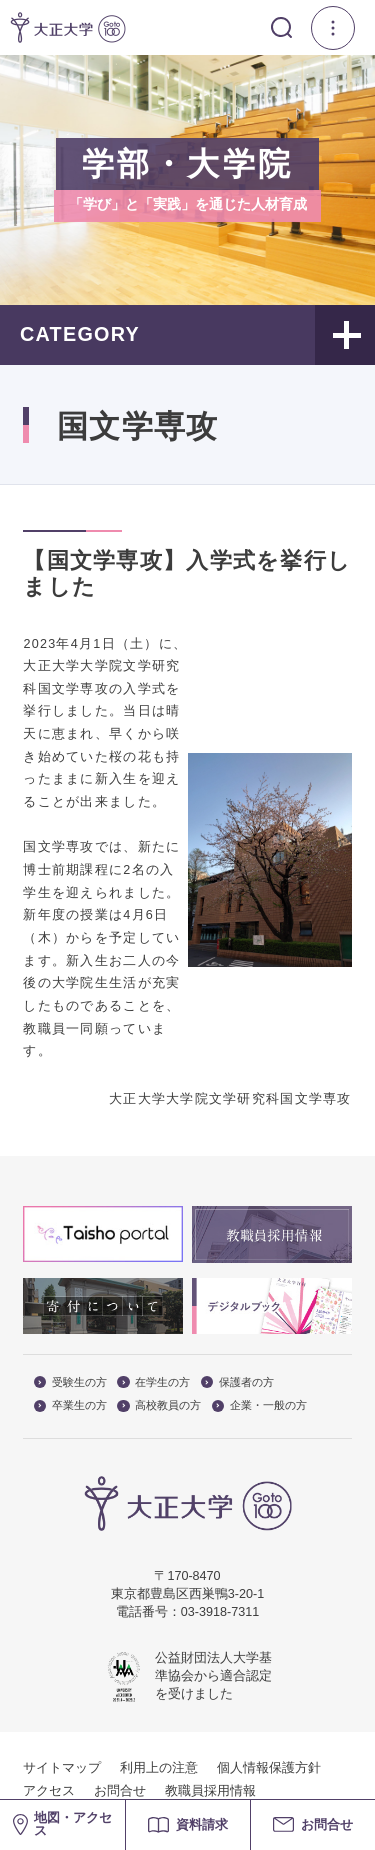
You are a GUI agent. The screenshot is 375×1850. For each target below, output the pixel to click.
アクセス (49, 1791)
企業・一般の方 (259, 1405)
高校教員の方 (159, 1405)
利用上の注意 (159, 1768)
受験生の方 (70, 1382)
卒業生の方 (70, 1405)
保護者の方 (237, 1382)
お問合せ (120, 1791)
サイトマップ (62, 1768)
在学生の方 (153, 1382)
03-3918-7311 (220, 1612)
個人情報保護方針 (269, 1768)
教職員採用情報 (210, 1791)
